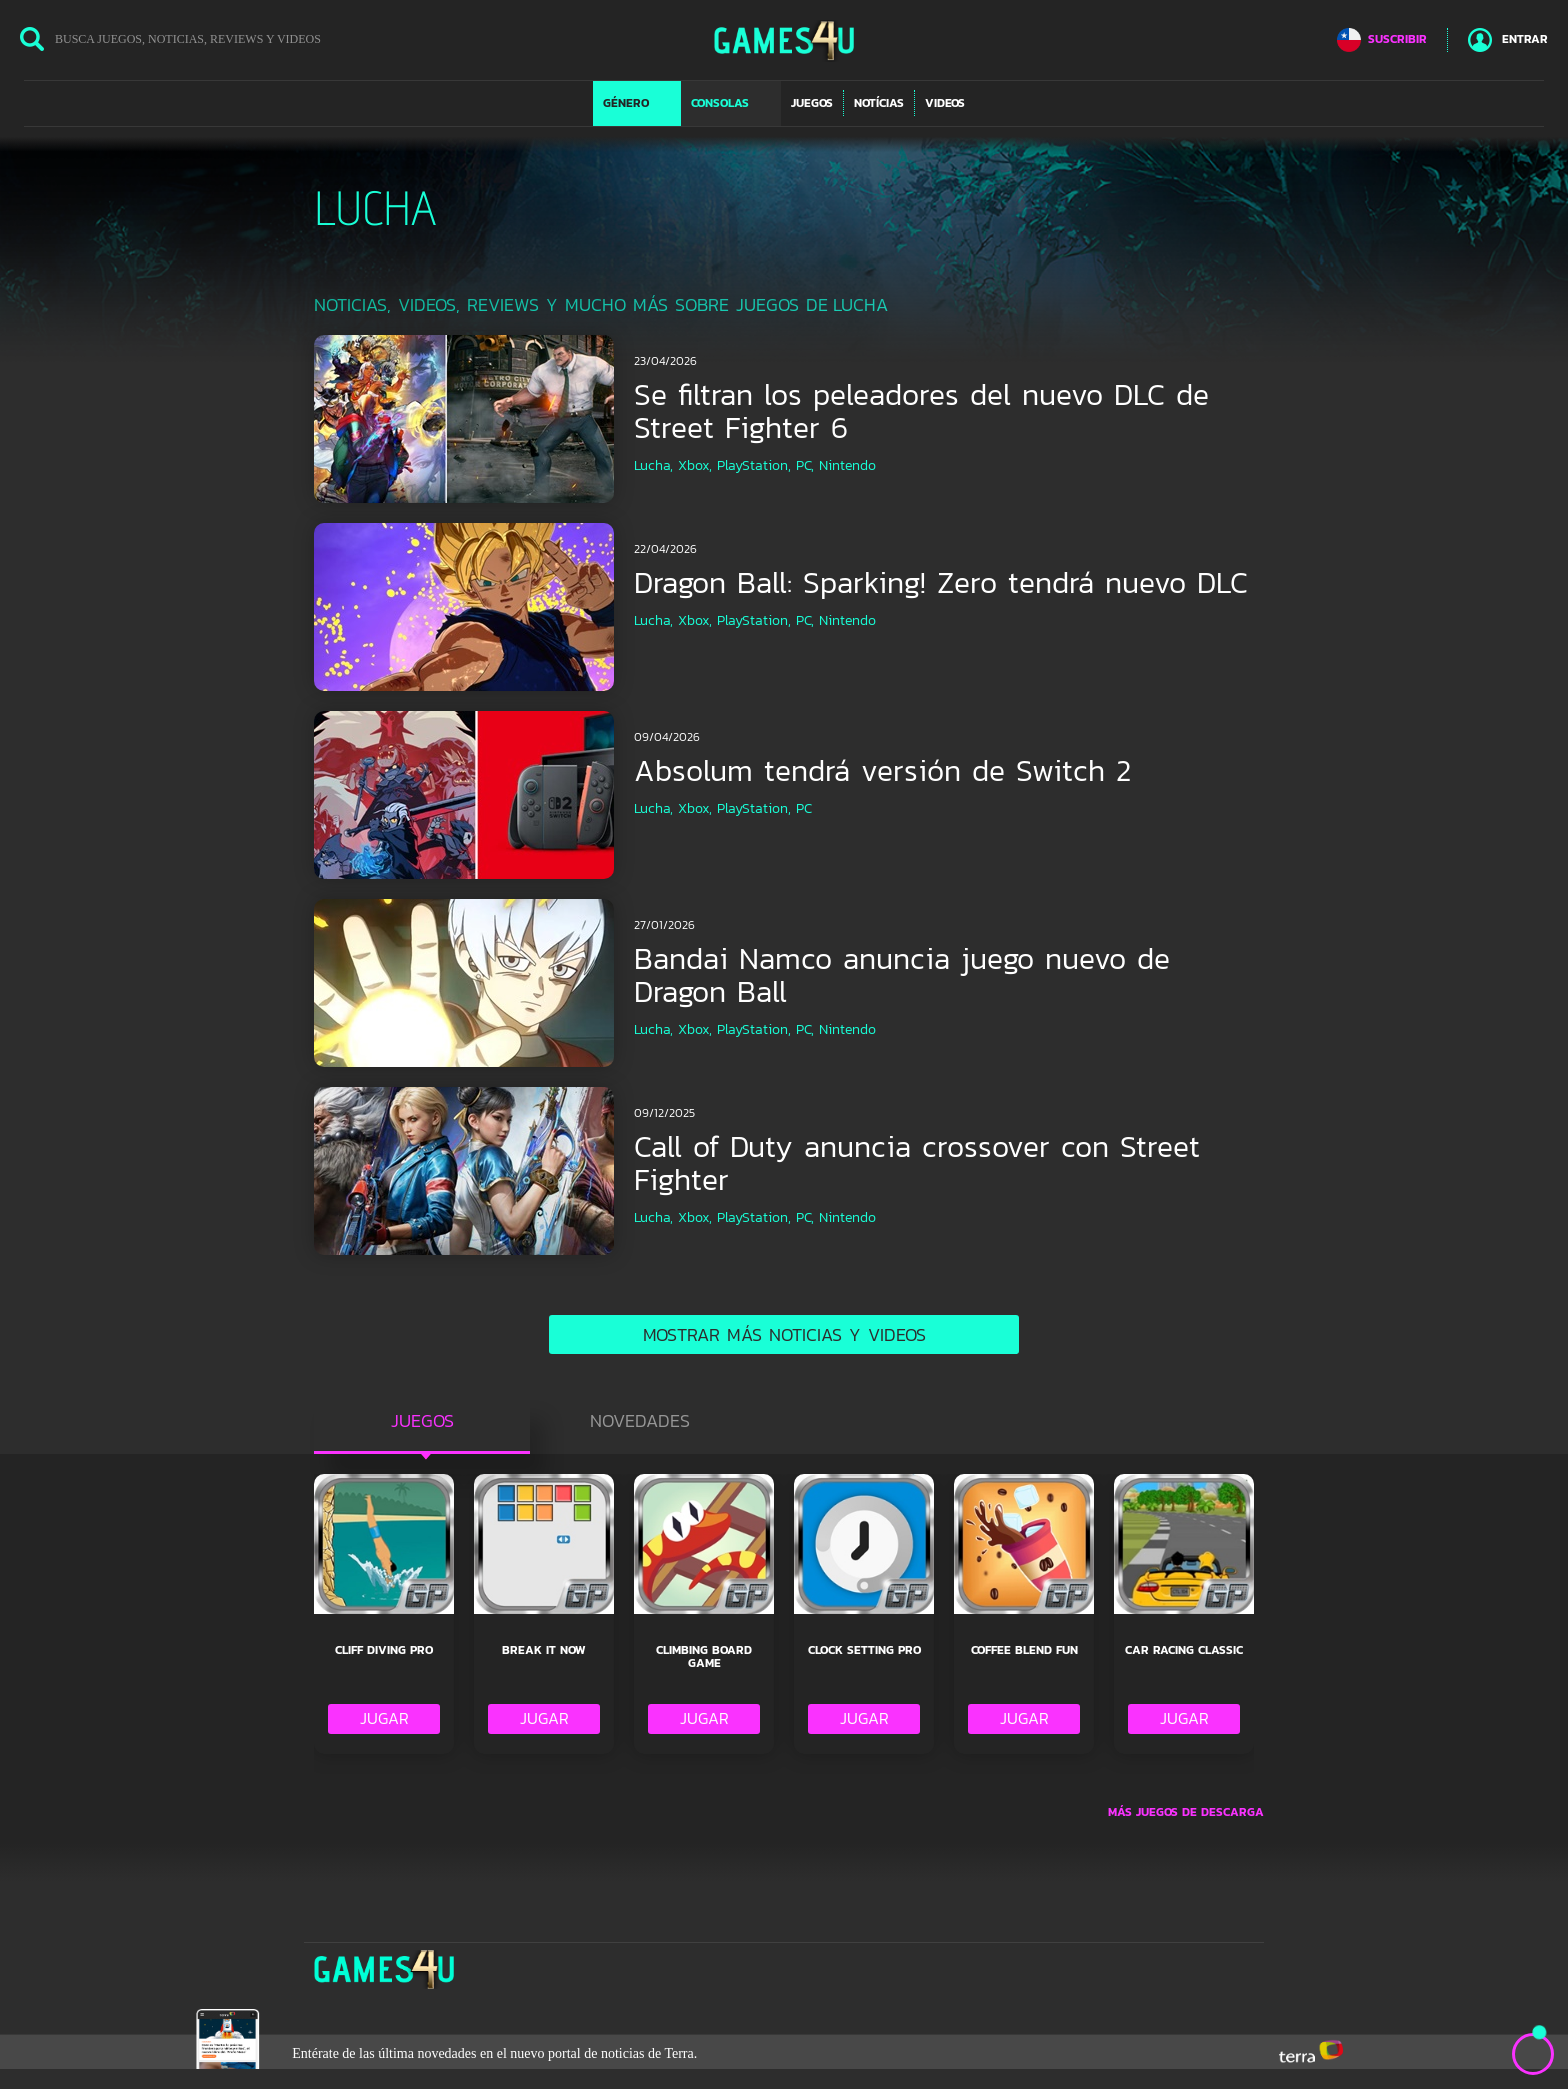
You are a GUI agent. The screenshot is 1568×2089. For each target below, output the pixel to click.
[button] (637, 103)
